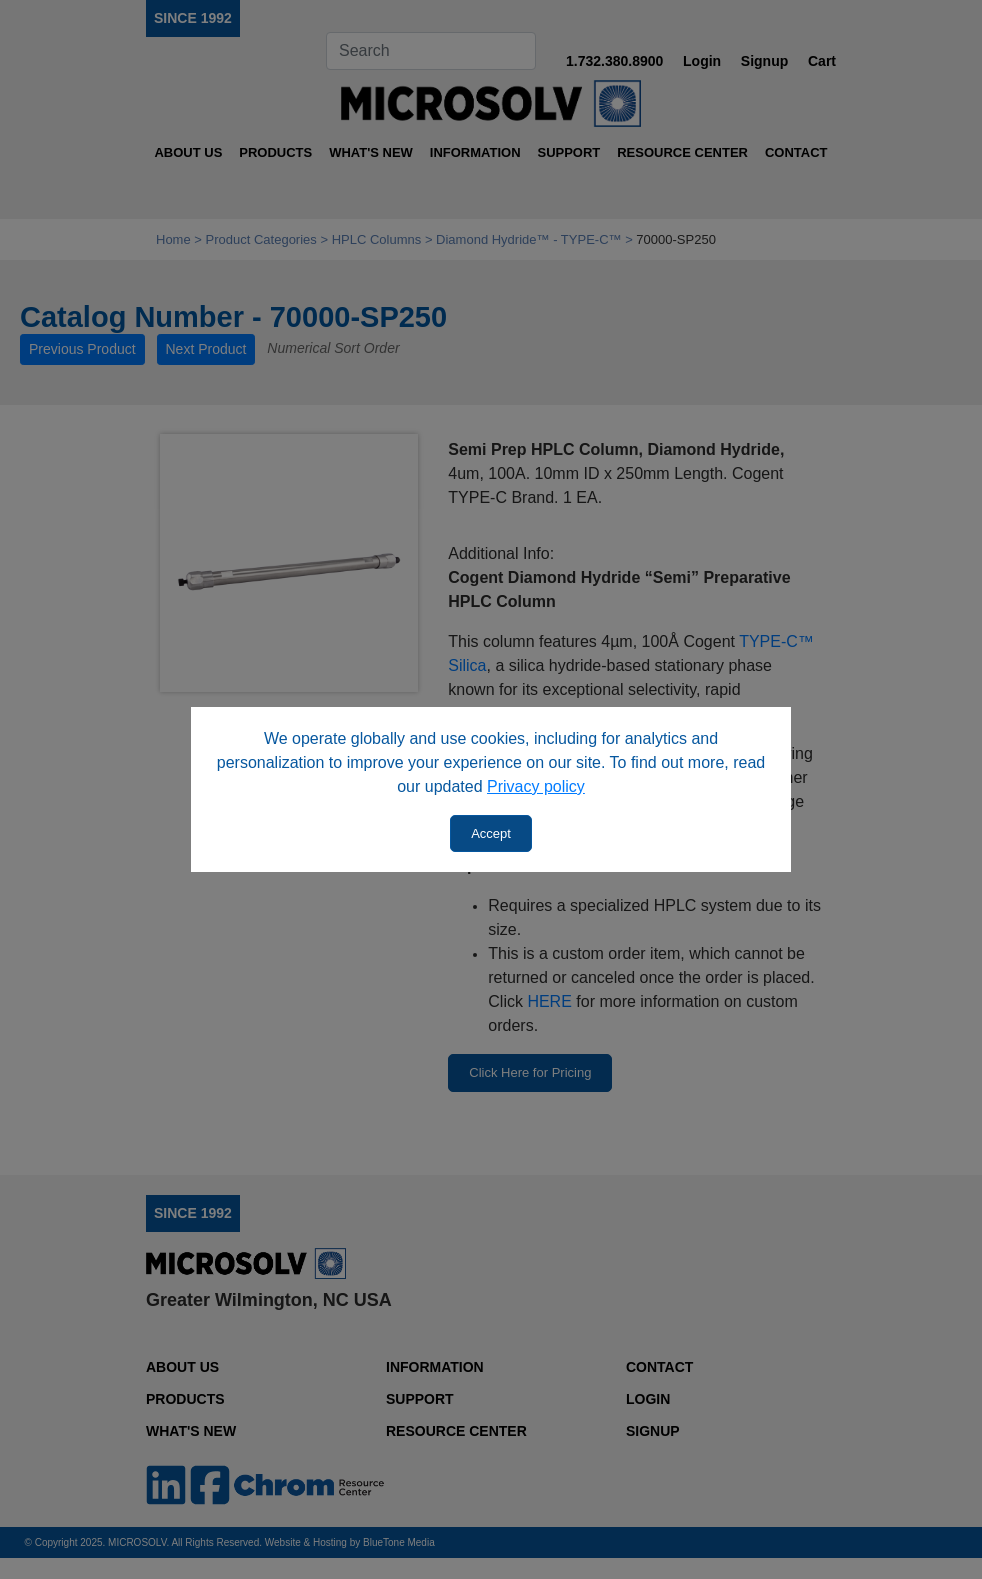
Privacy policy (536, 786)
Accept (491, 833)
